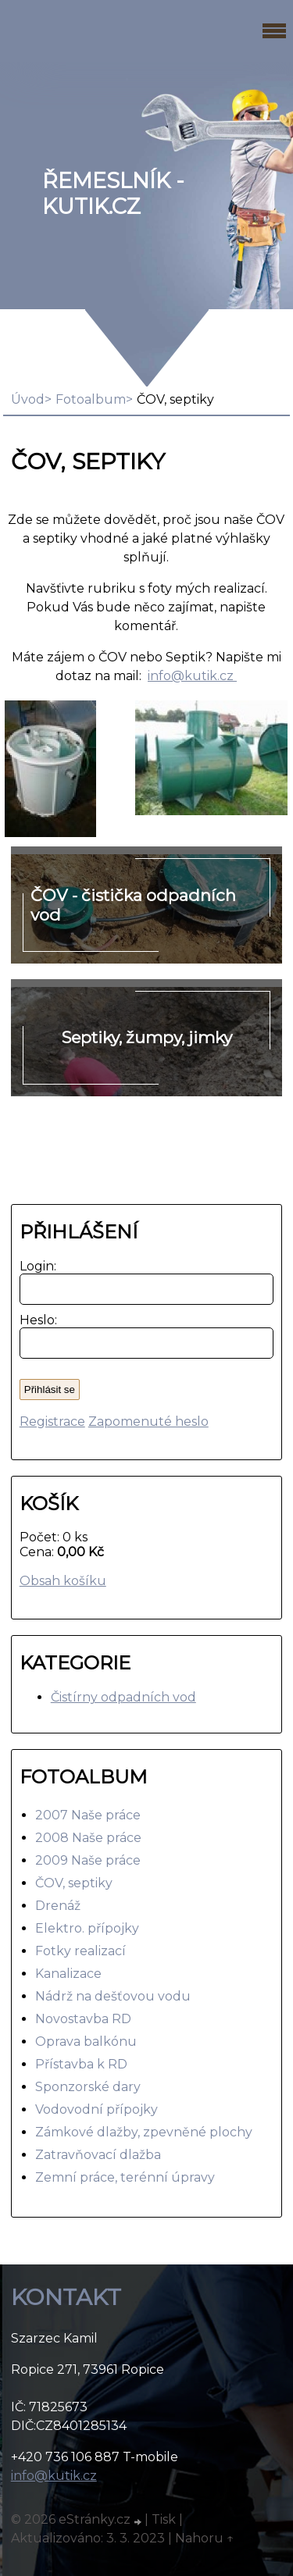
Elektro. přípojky (87, 1928)
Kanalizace (68, 1973)
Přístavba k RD (81, 2064)
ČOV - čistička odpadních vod (133, 905)
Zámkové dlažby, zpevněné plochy (143, 2132)
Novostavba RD (83, 2018)
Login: (35, 1266)
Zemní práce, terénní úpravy (125, 2177)
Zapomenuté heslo (148, 1421)
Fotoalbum (90, 399)
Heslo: (35, 1320)
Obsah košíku (63, 1580)
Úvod (28, 399)
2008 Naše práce (88, 1837)
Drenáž (57, 1905)
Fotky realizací (80, 1951)
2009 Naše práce (88, 1860)
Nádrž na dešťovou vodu (113, 1996)
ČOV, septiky (74, 1883)
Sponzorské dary (88, 2086)
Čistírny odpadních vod (123, 1697)
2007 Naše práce (88, 1815)
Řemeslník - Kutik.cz (113, 193)
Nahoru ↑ (204, 2538)
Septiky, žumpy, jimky (147, 1037)
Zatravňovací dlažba (98, 2154)
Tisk (164, 2519)
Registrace (52, 1421)
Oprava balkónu (86, 2041)
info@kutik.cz (192, 675)
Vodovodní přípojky (96, 2109)
